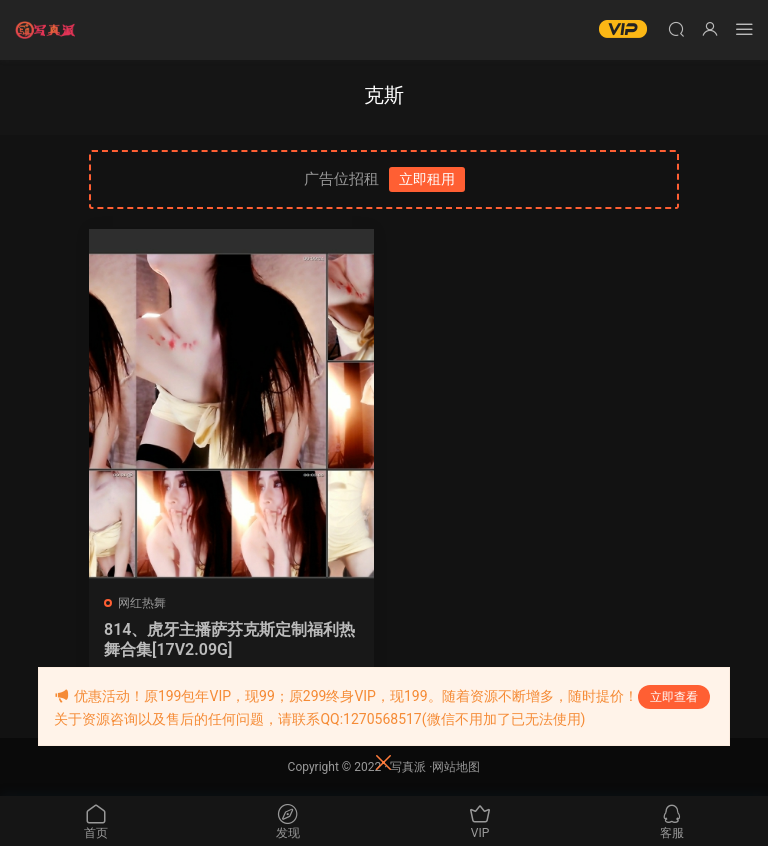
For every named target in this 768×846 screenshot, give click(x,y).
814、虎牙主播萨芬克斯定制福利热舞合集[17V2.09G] (229, 639)
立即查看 (674, 697)
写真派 (408, 767)
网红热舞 (142, 603)
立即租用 (427, 179)
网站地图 (456, 767)
